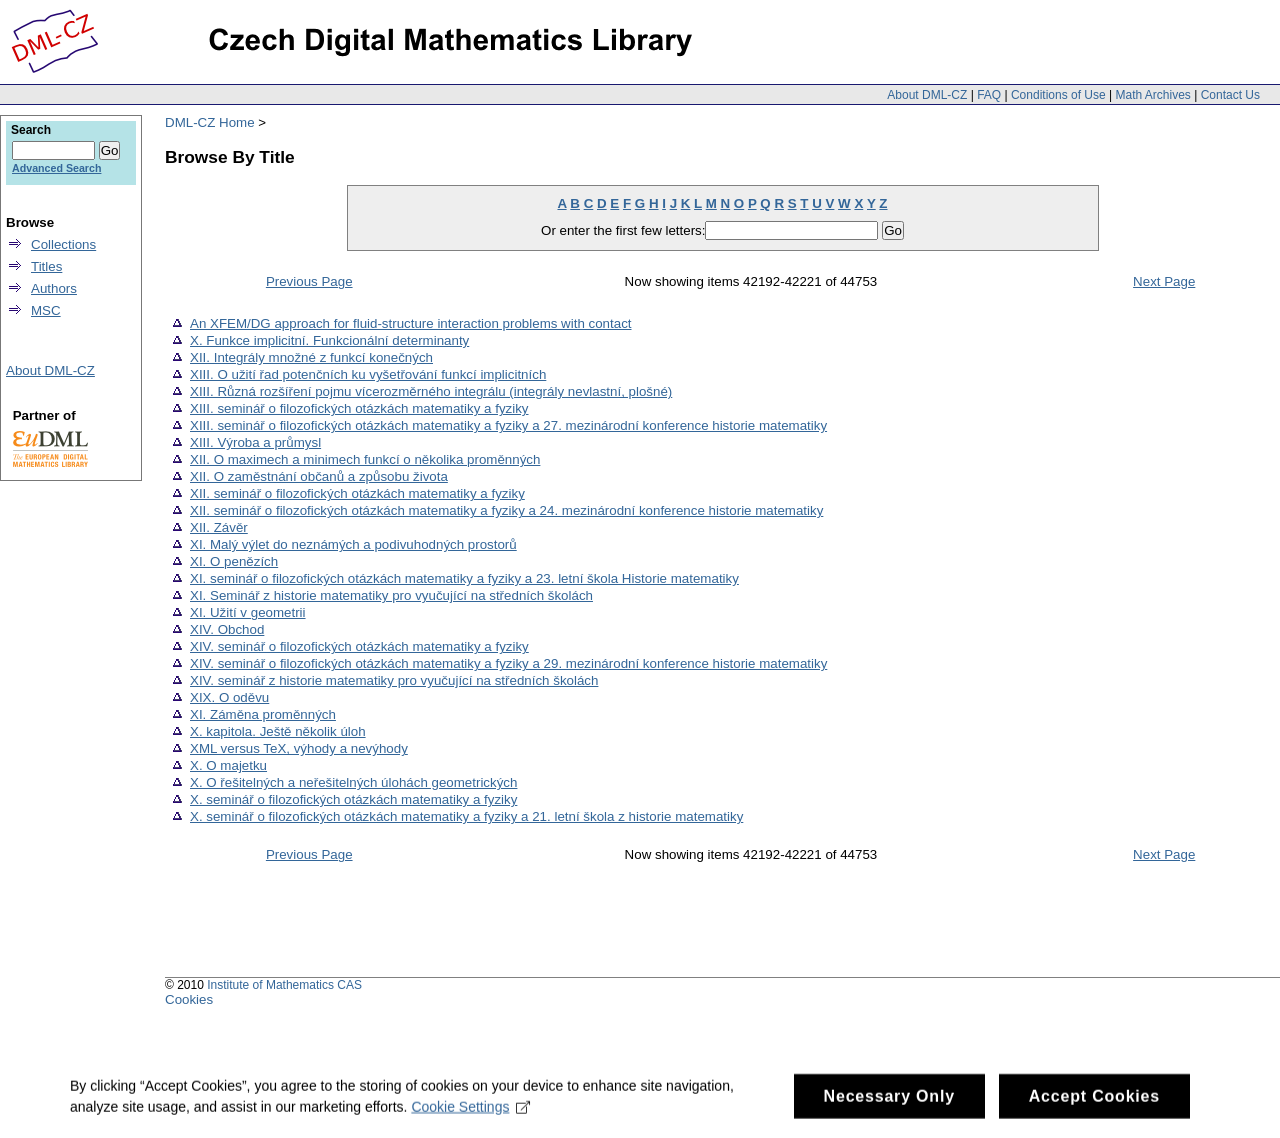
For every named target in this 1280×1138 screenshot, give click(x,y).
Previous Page (309, 281)
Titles (46, 266)
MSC (46, 310)
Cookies (189, 999)
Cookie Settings (470, 1115)
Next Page (1164, 281)
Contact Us (1230, 95)
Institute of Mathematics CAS (284, 985)
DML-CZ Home (210, 122)
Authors (54, 288)
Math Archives (1152, 95)
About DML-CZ (927, 95)
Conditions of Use (1058, 95)
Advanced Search (56, 168)
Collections (63, 244)
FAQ (989, 95)
